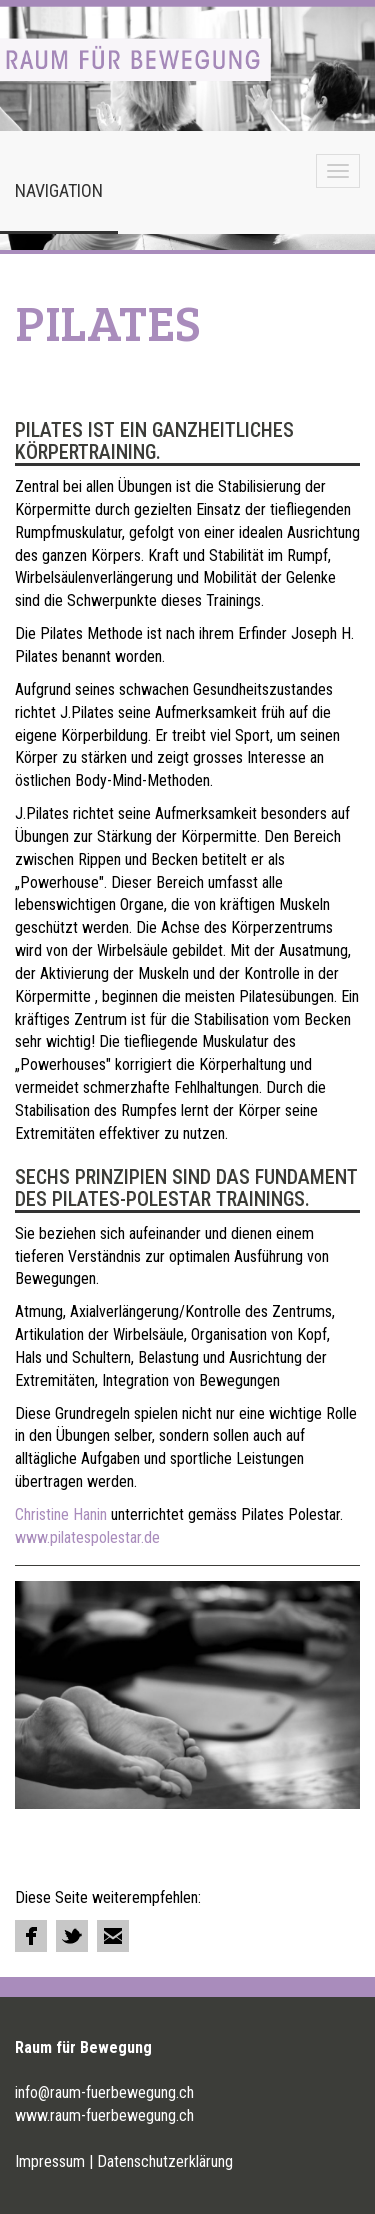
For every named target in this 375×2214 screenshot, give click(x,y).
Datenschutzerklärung (165, 2161)
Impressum (50, 2161)
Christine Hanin (61, 1514)
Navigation (59, 190)
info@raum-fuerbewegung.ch (104, 2092)
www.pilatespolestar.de (87, 1537)
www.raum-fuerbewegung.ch (104, 2115)
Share (31, 1936)
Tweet (72, 1936)
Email (113, 1936)
